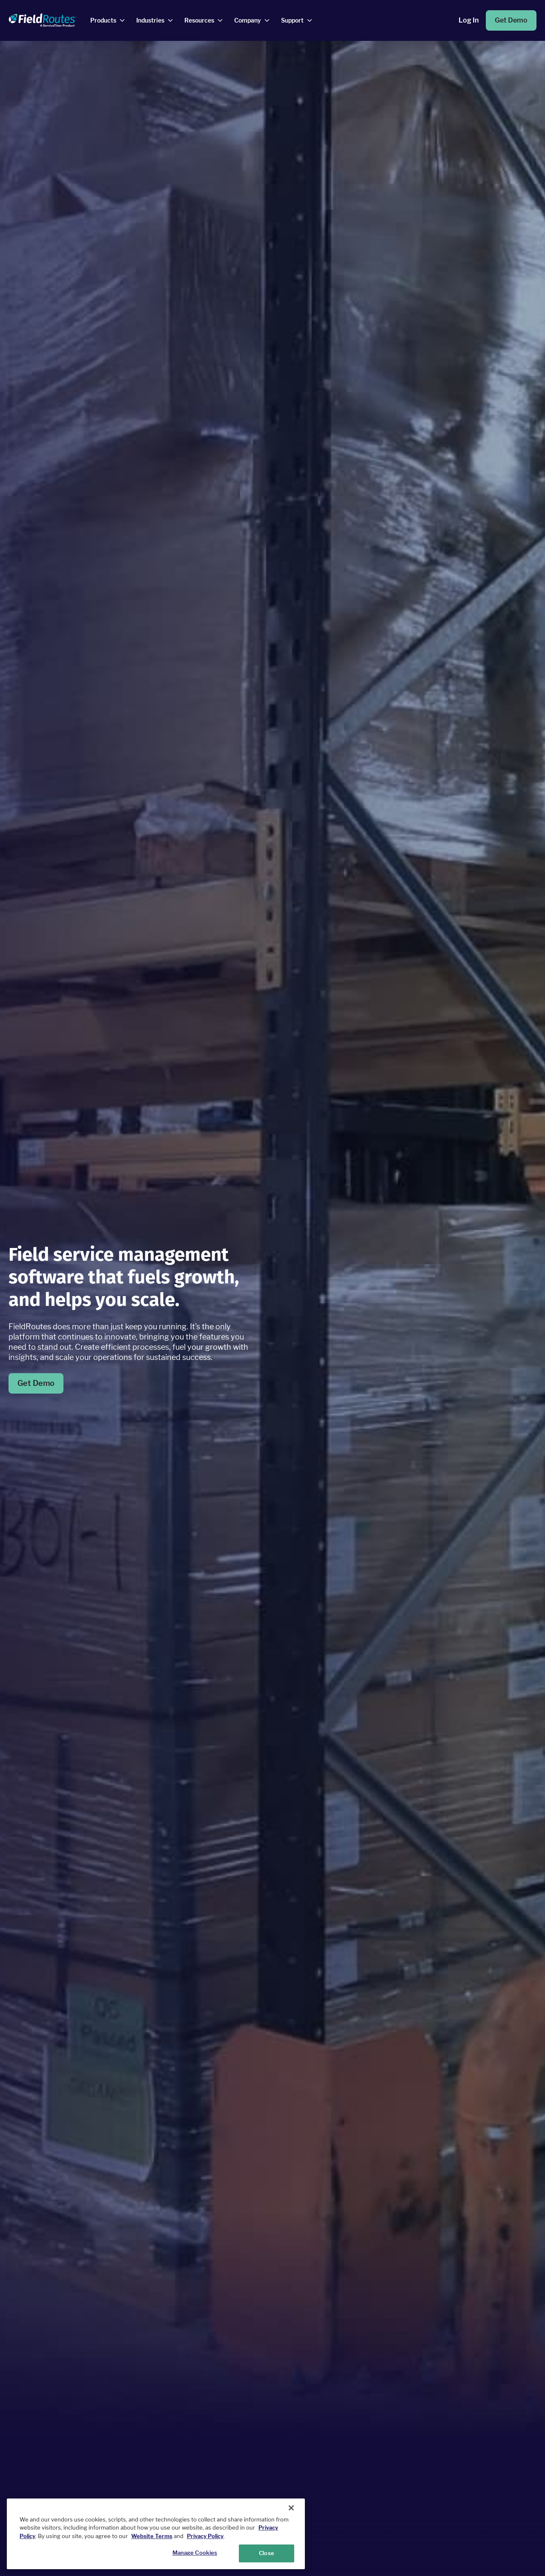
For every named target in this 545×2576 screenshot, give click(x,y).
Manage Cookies (195, 2552)
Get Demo (511, 20)
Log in (469, 20)
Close (266, 2553)
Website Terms (151, 2536)
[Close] (291, 2508)
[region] (156, 2534)
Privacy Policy (205, 2536)
